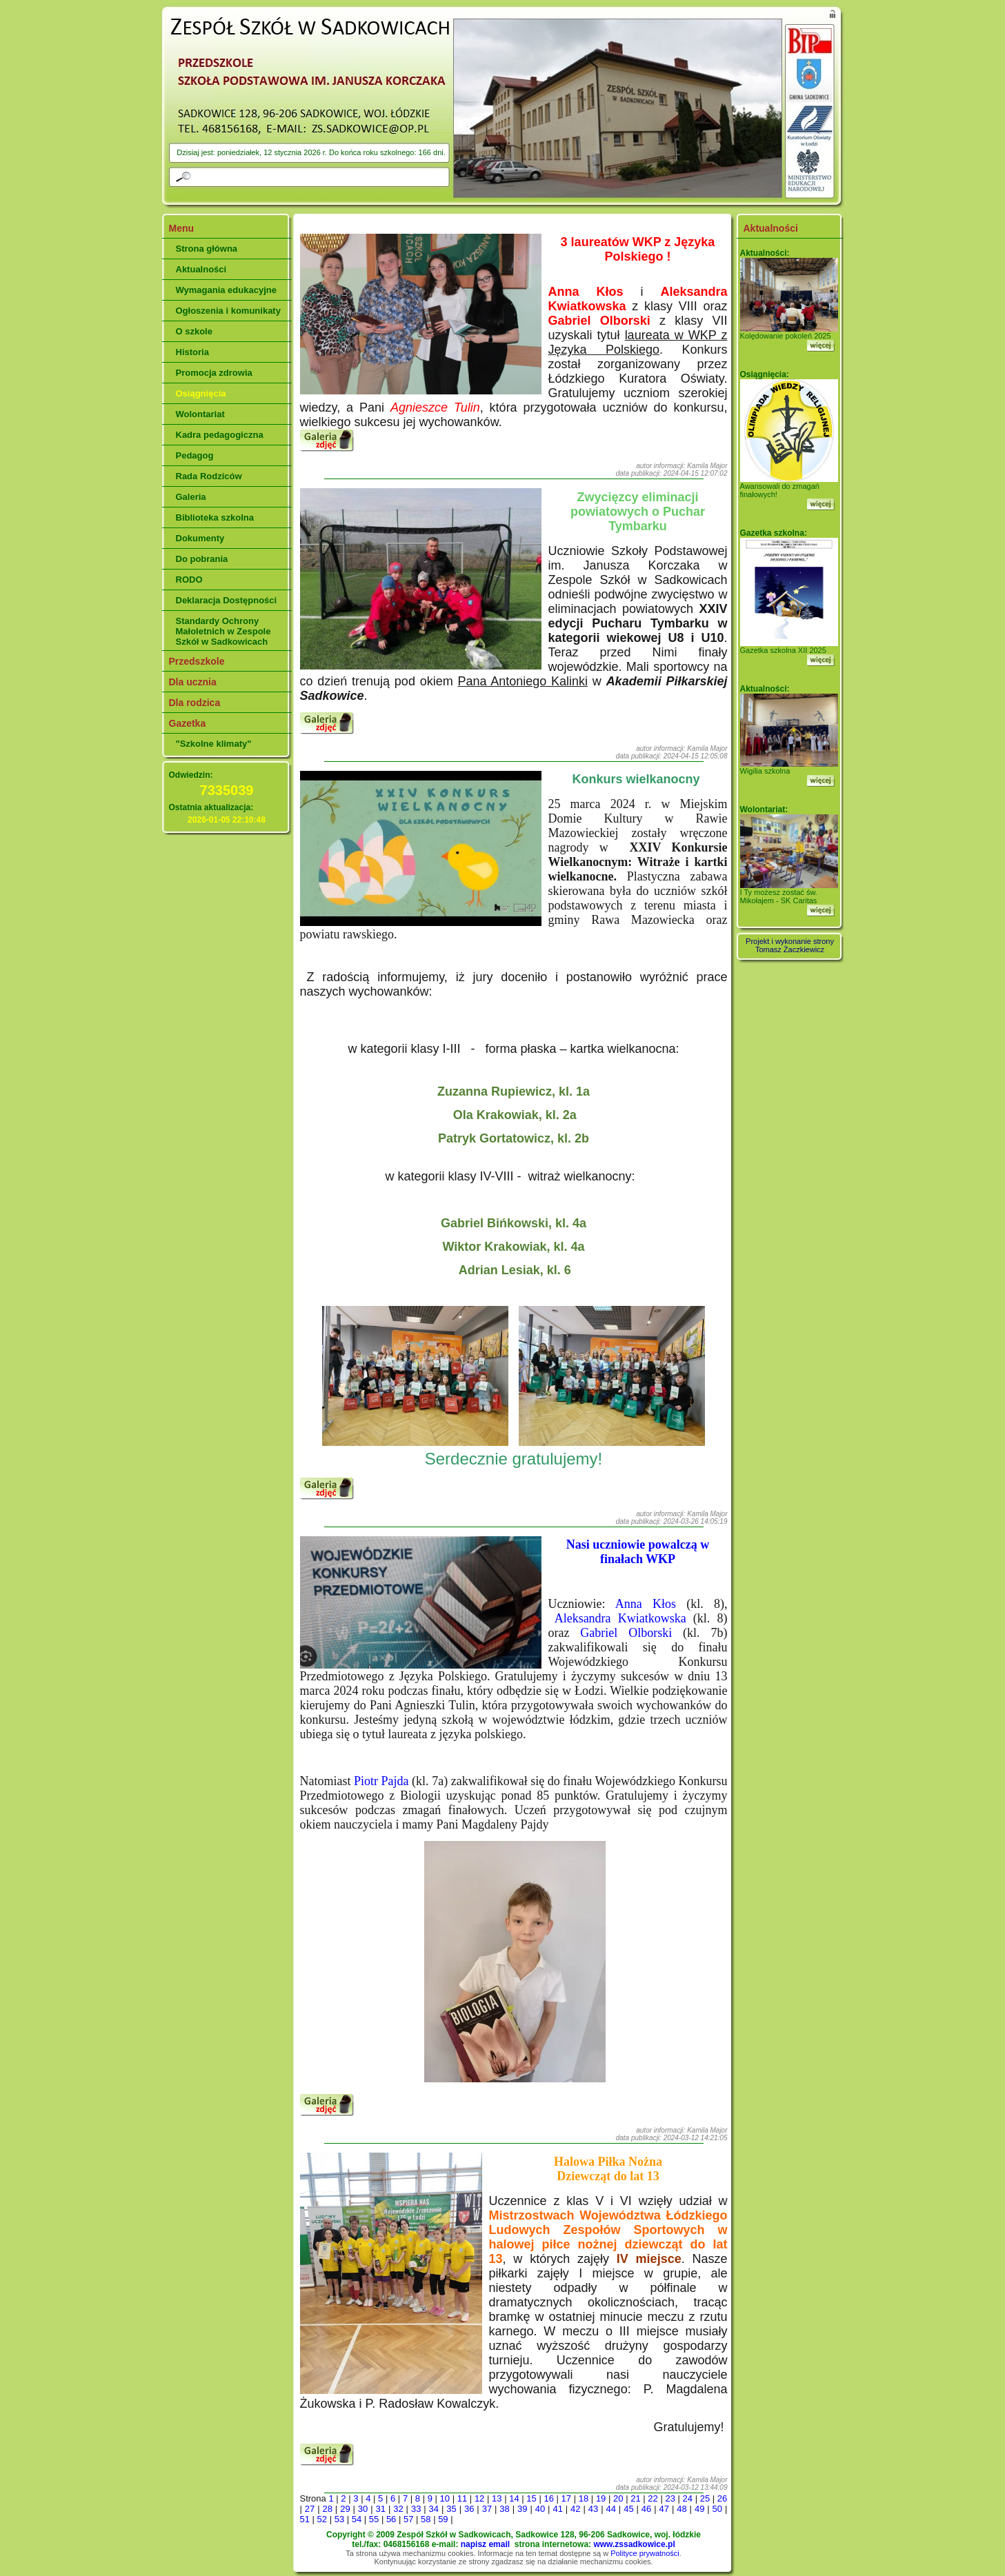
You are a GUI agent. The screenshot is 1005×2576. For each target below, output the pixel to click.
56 (391, 2519)
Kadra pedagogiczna (219, 435)
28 (327, 2509)
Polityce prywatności (644, 2553)
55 (374, 2519)
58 (425, 2519)
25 (705, 2498)
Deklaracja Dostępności (226, 600)
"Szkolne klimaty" (214, 743)
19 (601, 2498)
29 (345, 2509)
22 (652, 2498)
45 (628, 2509)
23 (670, 2498)
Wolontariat (200, 414)
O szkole (194, 331)
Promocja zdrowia (214, 373)
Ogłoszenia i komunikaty (228, 310)
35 (451, 2509)
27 (310, 2509)
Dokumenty (200, 538)
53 (339, 2519)
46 (646, 2509)
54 (356, 2519)
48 (681, 2509)
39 (522, 2509)
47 (664, 2509)
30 (363, 2509)
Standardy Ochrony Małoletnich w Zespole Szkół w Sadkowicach (223, 631)
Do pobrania (202, 559)
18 (583, 2498)
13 (496, 2498)
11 (462, 2498)
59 (443, 2519)
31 (381, 2509)
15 (531, 2498)
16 (548, 2498)
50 (717, 2509)
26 (722, 2498)
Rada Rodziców (209, 476)
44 (610, 2509)
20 (618, 2498)
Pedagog (195, 455)
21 (635, 2498)
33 (416, 2509)
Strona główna (207, 248)
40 (540, 2509)
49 (699, 2509)
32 (398, 2509)
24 (688, 2498)
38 (504, 2509)
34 (434, 2509)
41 (557, 2509)
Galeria (191, 497)
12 (479, 2498)
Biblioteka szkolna (215, 517)
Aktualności (201, 269)
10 (445, 2498)
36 (469, 2509)
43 (593, 2509)
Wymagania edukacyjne (226, 290)
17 (566, 2498)
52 (322, 2519)
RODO (189, 579)
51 (305, 2519)
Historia (192, 352)
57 (408, 2519)
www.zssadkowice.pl (634, 2544)
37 (487, 2509)
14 (514, 2498)
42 (575, 2509)
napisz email (485, 2544)
